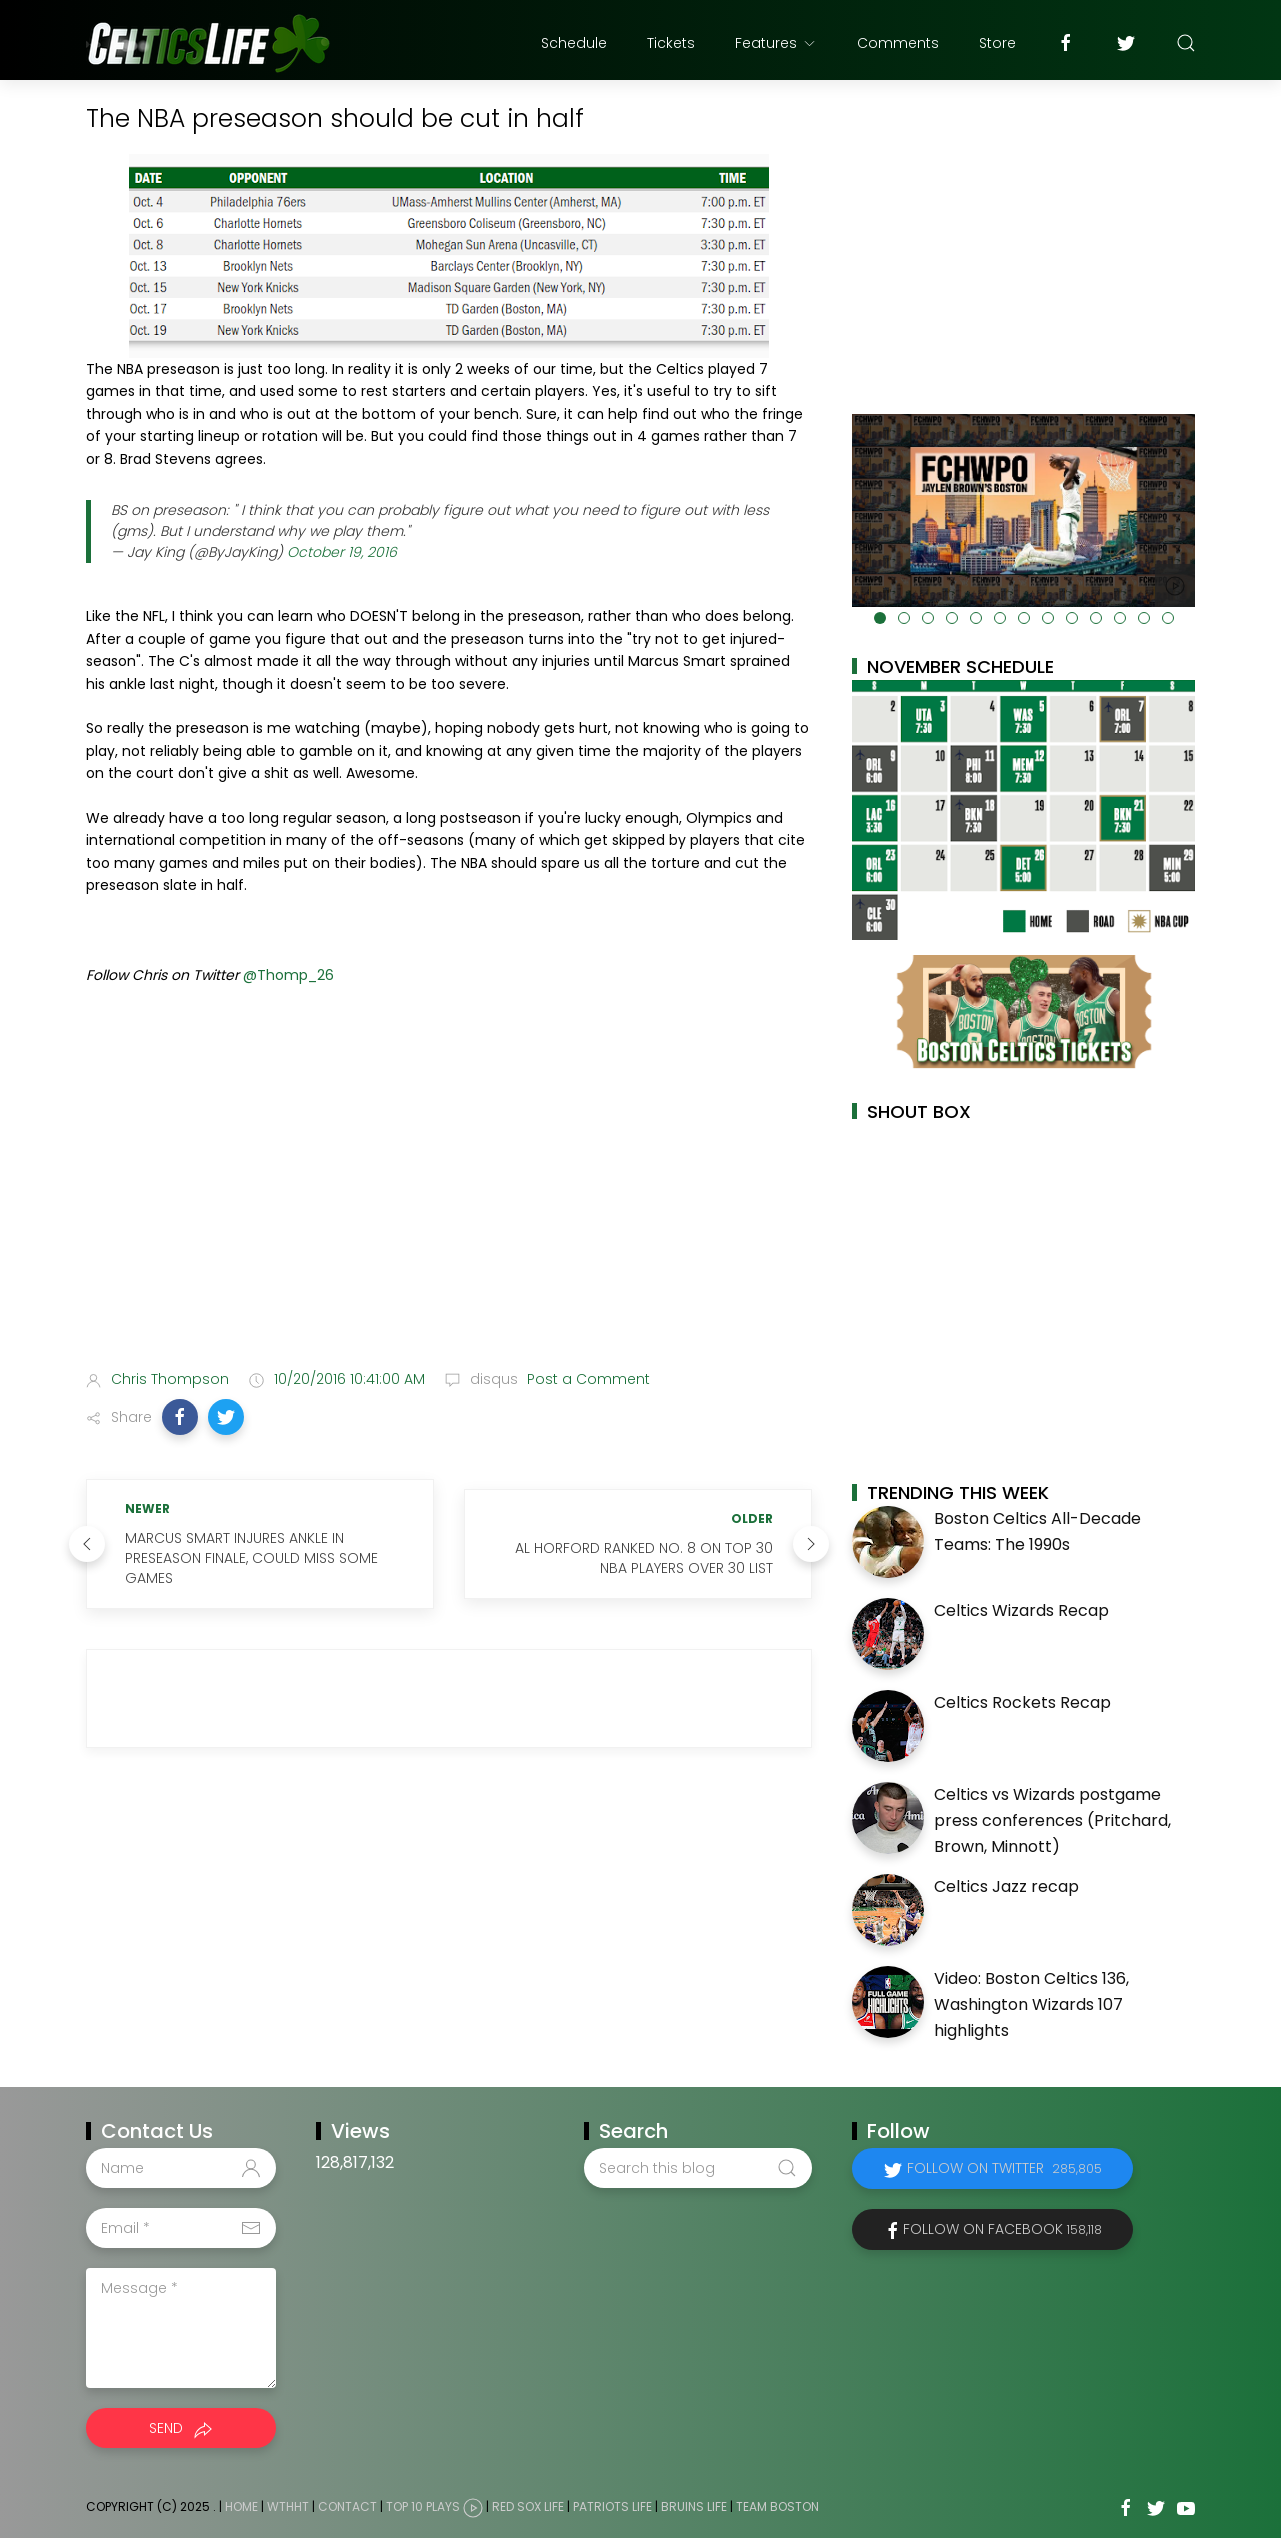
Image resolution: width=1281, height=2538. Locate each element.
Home (241, 2507)
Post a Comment (586, 1379)
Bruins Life (694, 2507)
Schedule (574, 43)
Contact (347, 2507)
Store (997, 43)
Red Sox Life (528, 2507)
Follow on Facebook (1002, 2229)
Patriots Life (612, 2507)
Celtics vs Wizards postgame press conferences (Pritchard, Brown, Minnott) (1052, 1820)
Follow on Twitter (1004, 2168)
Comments (898, 43)
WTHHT (288, 2507)
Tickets (671, 43)
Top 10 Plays (423, 2507)
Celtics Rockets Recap (1022, 1702)
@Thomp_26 (288, 975)
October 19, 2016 (342, 552)
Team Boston (777, 2507)
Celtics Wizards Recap (1021, 1610)
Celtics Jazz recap (1006, 1886)
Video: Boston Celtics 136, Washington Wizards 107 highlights (1031, 2004)
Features (776, 43)
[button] (180, 1417)
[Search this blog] (698, 2168)
